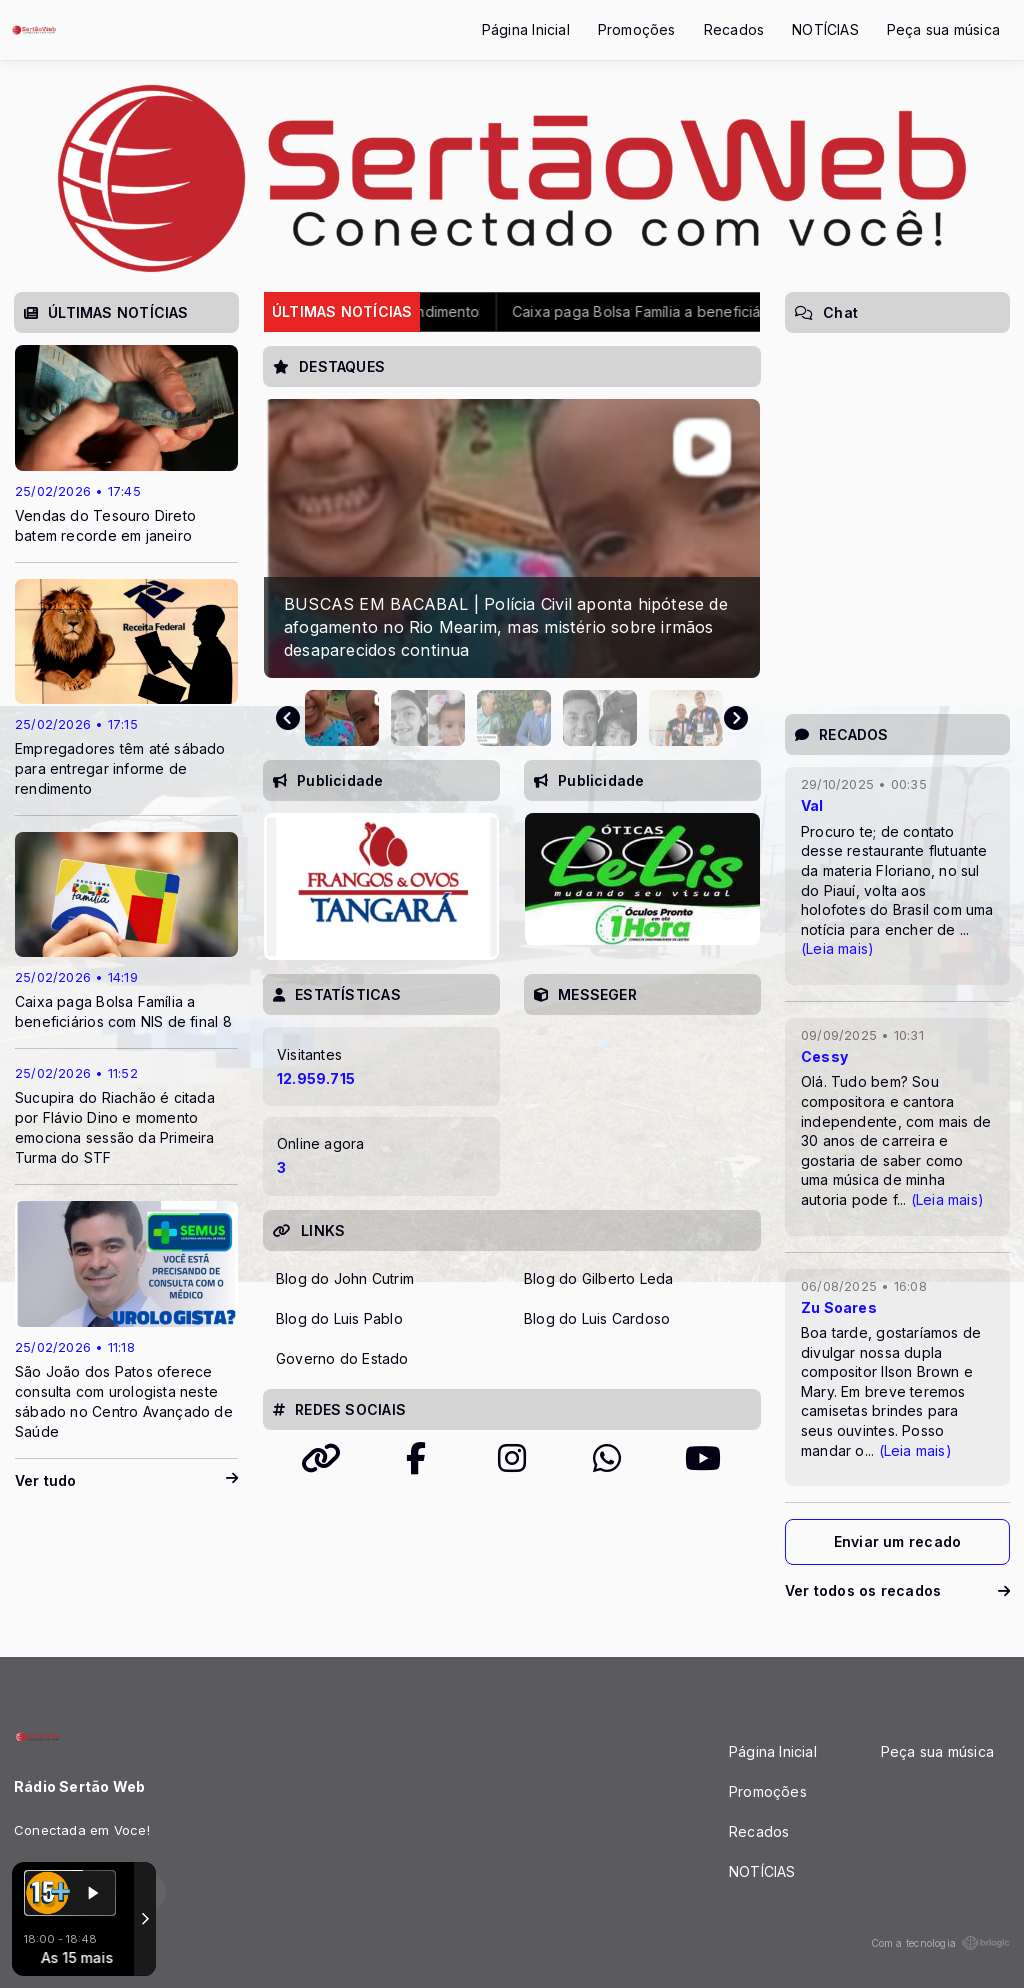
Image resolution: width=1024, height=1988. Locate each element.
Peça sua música (943, 29)
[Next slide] (736, 718)
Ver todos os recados (897, 1590)
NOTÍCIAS (825, 29)
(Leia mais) (837, 948)
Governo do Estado (342, 1358)
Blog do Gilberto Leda (598, 1278)
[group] (512, 538)
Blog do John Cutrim (345, 1278)
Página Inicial (526, 29)
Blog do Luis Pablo (339, 1318)
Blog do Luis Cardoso (597, 1318)
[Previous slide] (288, 718)
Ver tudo (126, 1481)
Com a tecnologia (940, 1943)
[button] (342, 718)
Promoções (637, 29)
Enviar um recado (897, 1541)
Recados (734, 29)
